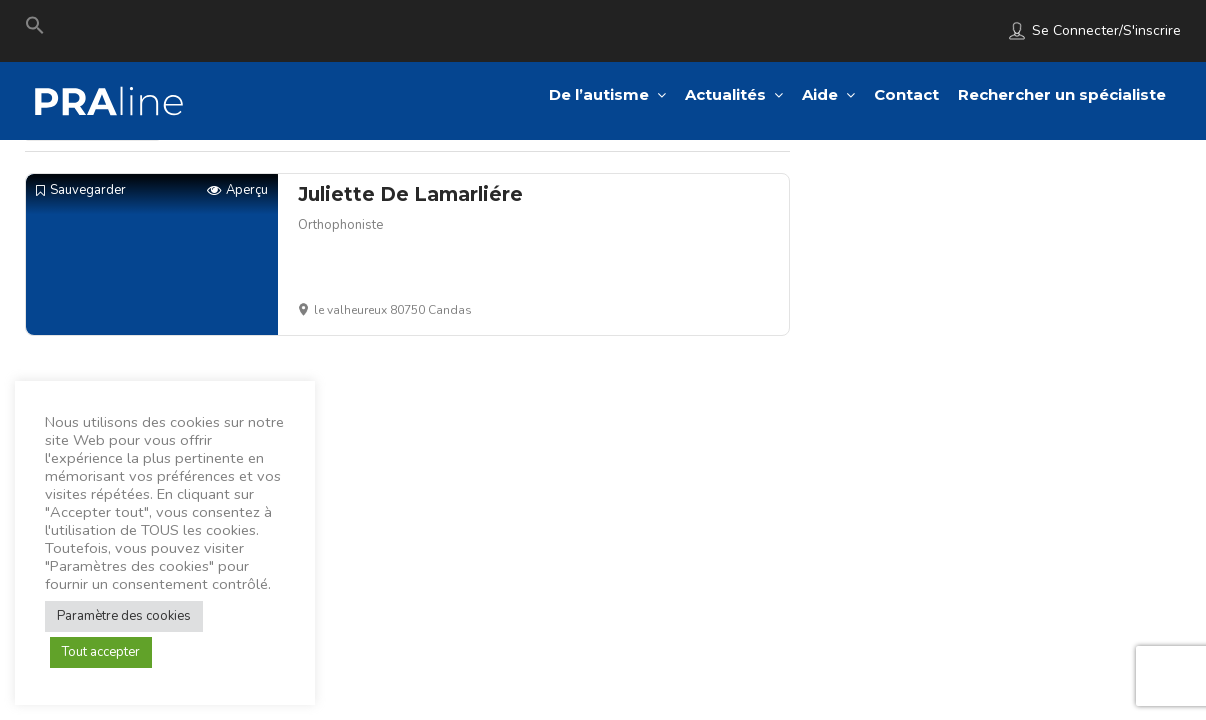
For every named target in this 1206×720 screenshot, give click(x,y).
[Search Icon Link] (35, 30)
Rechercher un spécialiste (1062, 94)
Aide (820, 94)
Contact (906, 94)
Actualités (725, 94)
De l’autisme (599, 94)
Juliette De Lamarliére (410, 194)
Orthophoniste (340, 225)
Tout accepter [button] (101, 652)
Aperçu (237, 190)
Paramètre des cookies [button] (124, 616)
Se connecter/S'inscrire (1106, 30)
